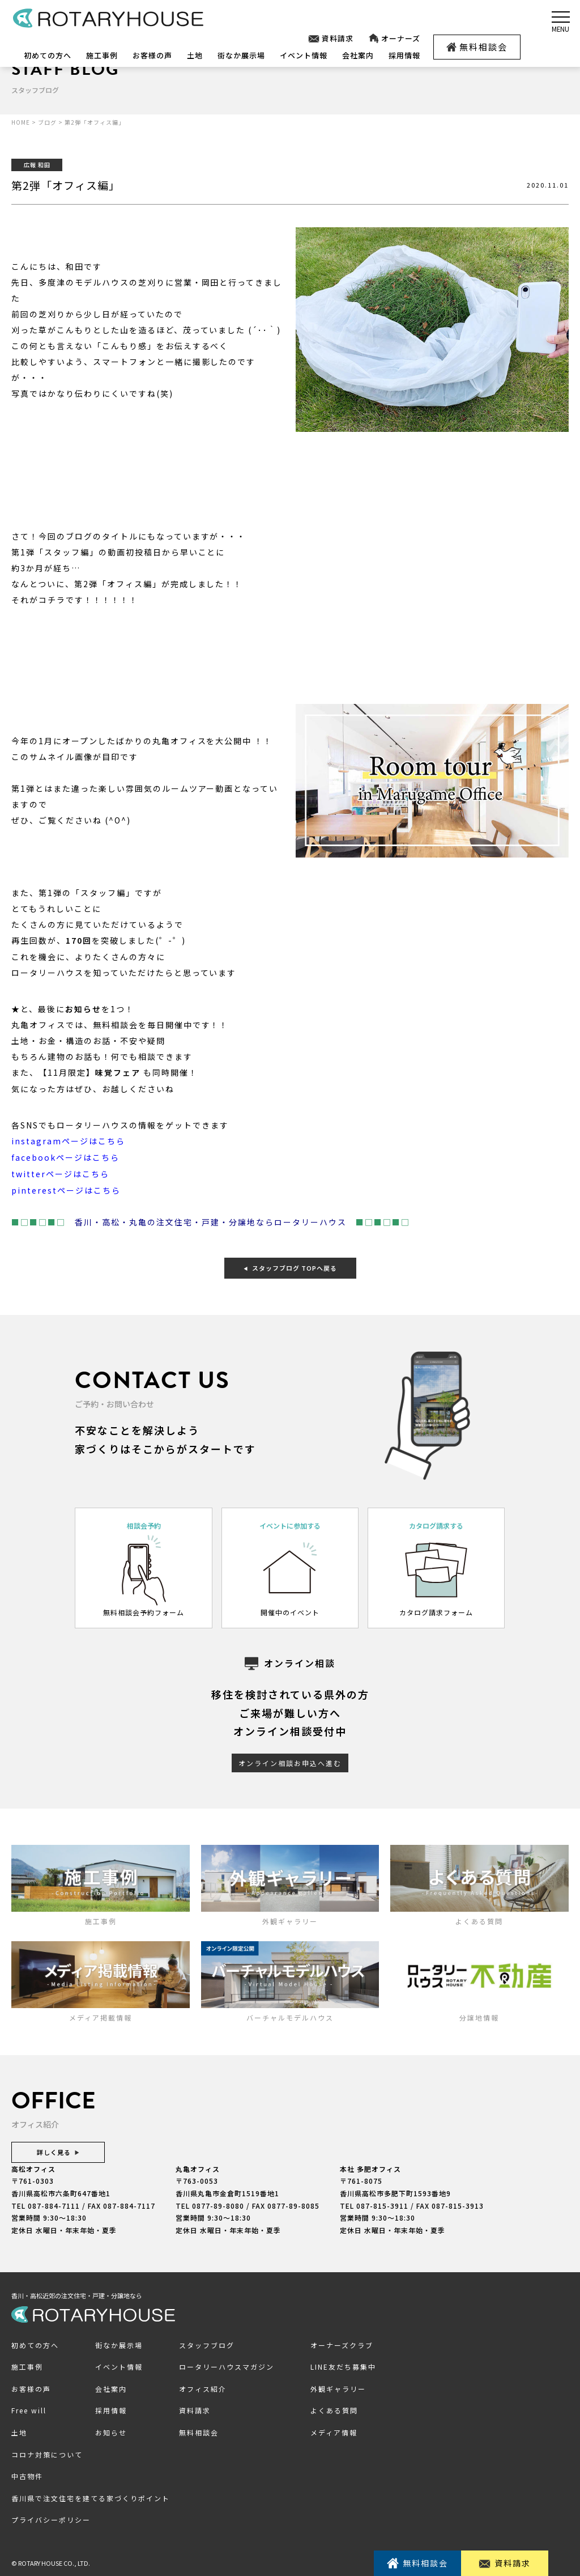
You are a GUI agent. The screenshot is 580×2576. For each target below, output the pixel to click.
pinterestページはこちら (66, 1188)
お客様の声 (152, 55)
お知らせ (111, 2430)
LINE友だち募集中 (343, 2364)
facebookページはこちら (65, 1156)
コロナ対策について (47, 2452)
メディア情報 (333, 2430)
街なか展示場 (241, 55)
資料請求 (330, 38)
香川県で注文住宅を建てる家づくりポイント (90, 2496)
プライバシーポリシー (51, 2518)
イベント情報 (303, 55)
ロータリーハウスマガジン (226, 2364)
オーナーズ (394, 38)
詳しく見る (58, 2149)
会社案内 (358, 55)
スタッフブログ (206, 2343)
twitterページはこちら (60, 1172)
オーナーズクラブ (341, 2343)
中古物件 (27, 2474)
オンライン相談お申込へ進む (290, 1761)
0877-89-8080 (218, 2203)
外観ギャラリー (338, 2386)
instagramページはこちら (68, 1141)
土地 (195, 55)
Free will (28, 2408)
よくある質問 (334, 2408)
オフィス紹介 (203, 2386)
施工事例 (102, 55)
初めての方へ (47, 55)
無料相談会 (477, 47)
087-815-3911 (382, 2203)
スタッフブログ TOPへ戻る (290, 1265)
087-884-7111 (54, 2203)
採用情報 (404, 55)
